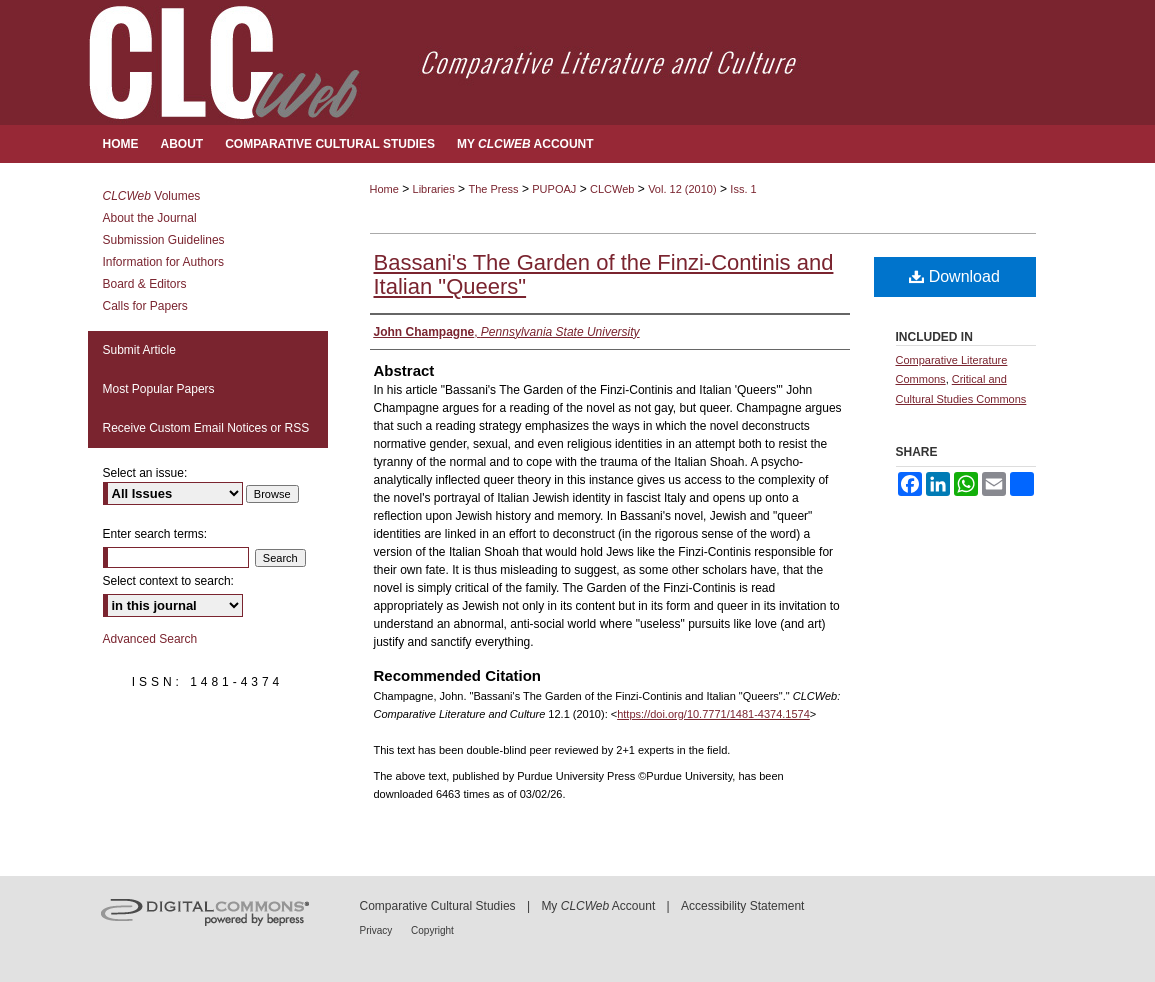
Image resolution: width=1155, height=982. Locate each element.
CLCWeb (612, 189)
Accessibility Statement (742, 906)
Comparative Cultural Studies (438, 906)
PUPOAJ (554, 189)
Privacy (378, 930)
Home (384, 189)
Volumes (152, 196)
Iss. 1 (743, 189)
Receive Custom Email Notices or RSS (206, 428)
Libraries (434, 189)
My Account (598, 906)
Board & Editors (145, 284)
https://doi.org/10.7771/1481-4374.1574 (713, 714)
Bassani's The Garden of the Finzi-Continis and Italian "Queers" (604, 274)
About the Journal (150, 218)
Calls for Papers (145, 306)
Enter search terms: (155, 534)
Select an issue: (145, 473)
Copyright (432, 930)
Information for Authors (163, 262)
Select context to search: (168, 581)
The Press (493, 189)
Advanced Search (150, 639)
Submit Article (139, 350)
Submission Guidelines (164, 240)
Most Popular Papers (159, 389)
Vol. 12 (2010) (682, 189)
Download (954, 276)
